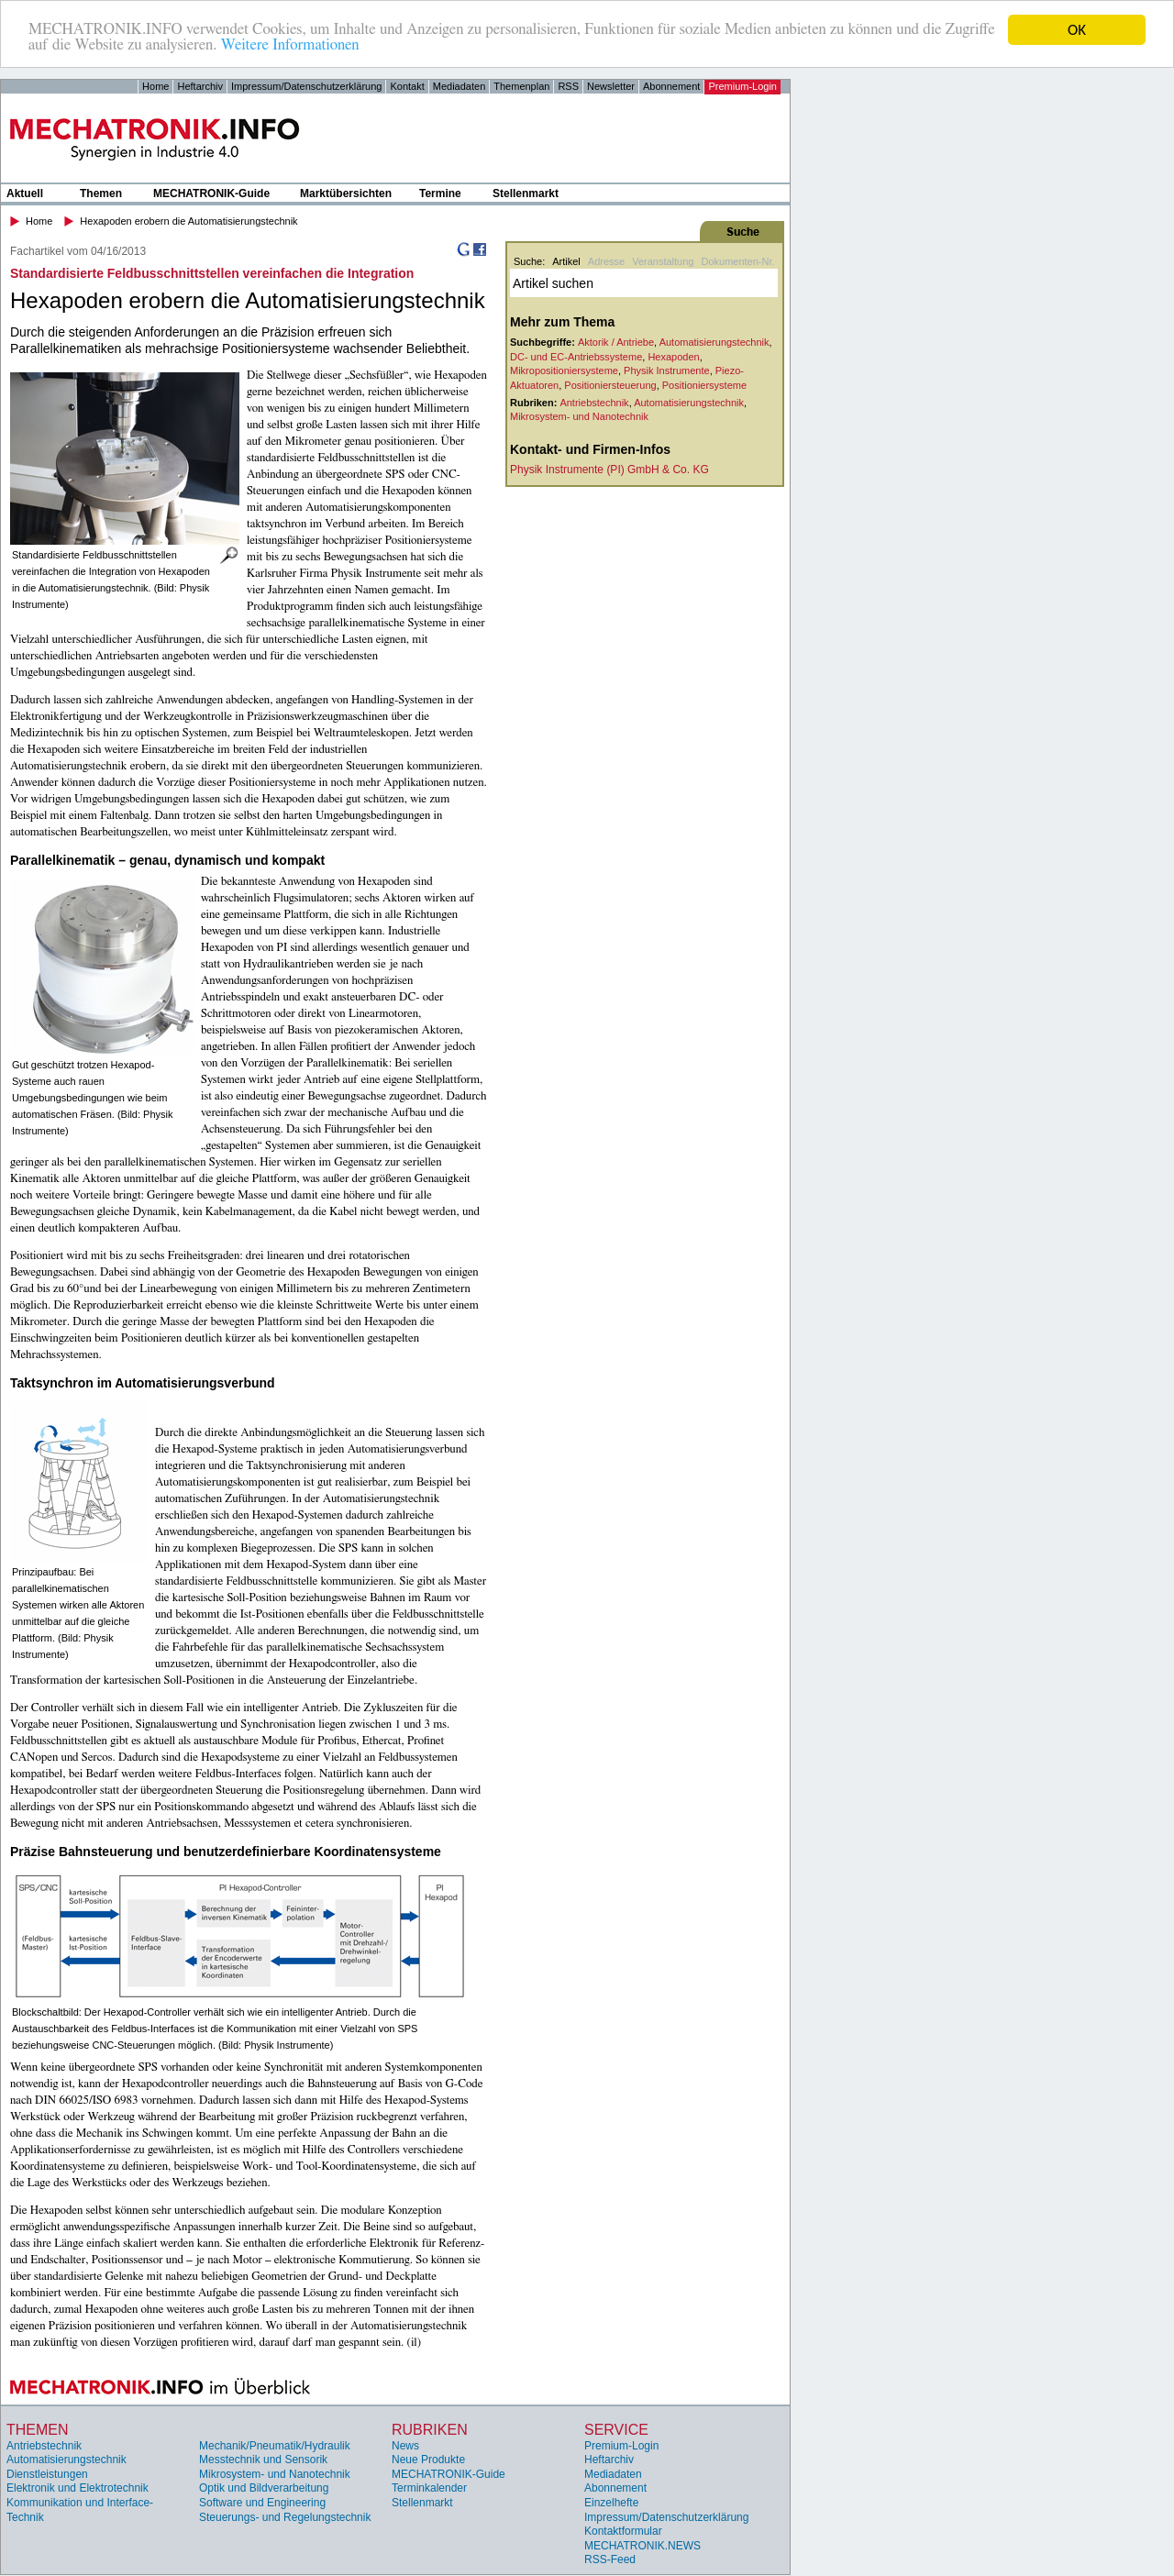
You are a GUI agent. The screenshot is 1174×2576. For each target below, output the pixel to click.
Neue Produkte (428, 2459)
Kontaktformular (623, 2531)
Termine (440, 193)
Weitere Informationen (291, 46)
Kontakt (407, 86)
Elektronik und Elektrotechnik (77, 2488)
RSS (568, 86)
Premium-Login (742, 86)
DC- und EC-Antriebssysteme (576, 356)
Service (616, 2430)
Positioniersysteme (704, 385)
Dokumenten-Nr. (737, 261)
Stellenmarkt (526, 193)
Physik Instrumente (667, 370)
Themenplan (521, 86)
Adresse (606, 261)
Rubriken (430, 2430)
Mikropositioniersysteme (564, 370)
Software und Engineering (262, 2502)
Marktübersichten (346, 193)
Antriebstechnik (593, 402)
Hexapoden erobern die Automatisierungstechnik (188, 221)
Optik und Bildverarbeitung (263, 2488)
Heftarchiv (200, 86)
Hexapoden (673, 356)
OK (1077, 29)
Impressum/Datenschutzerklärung (306, 86)
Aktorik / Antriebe (616, 342)
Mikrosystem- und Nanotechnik (579, 416)
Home (155, 86)
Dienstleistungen (47, 2474)
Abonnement (671, 86)
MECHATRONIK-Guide (211, 193)
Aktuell (24, 193)
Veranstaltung (662, 261)
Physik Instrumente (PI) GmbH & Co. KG (609, 469)
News (405, 2445)
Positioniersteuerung (610, 385)
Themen (101, 193)
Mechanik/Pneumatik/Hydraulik (274, 2445)
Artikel (566, 261)
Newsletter (611, 86)
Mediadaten (459, 86)
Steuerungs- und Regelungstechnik (285, 2517)
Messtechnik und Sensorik (263, 2459)
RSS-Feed (610, 2559)
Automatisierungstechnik (714, 342)
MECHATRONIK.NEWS (642, 2545)
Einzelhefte (611, 2502)
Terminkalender (429, 2488)
